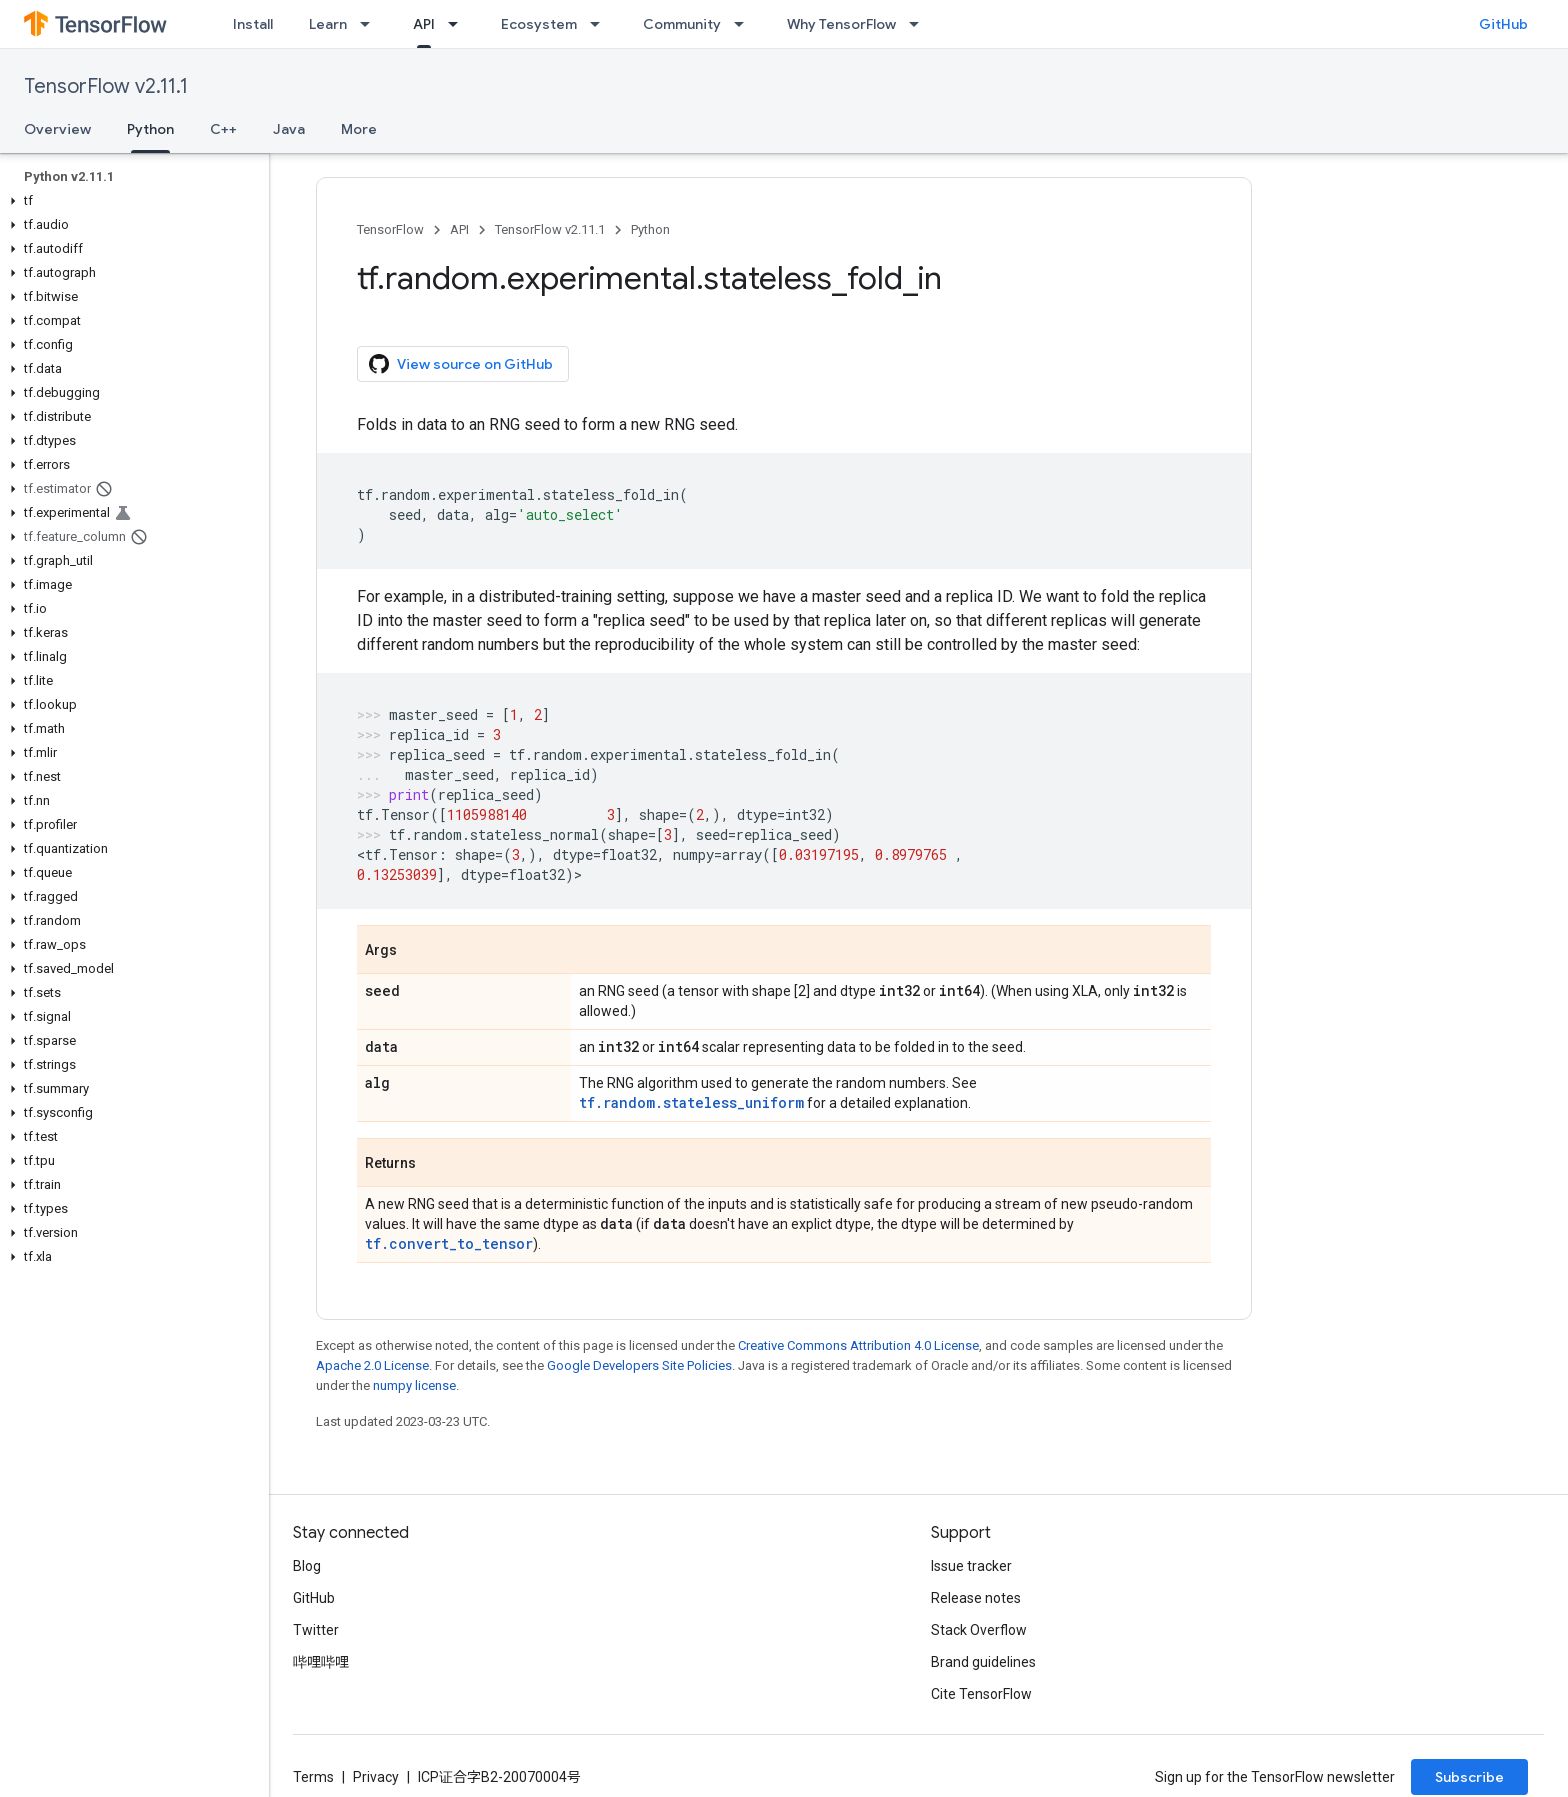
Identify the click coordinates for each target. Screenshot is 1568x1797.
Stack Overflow (979, 1630)
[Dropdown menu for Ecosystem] (601, 24)
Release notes (976, 1598)
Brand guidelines (983, 1662)
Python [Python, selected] (150, 129)
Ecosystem (539, 24)
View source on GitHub (461, 364)
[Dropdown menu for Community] (745, 24)
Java (289, 129)
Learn (328, 24)
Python (650, 229)
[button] (130, 201)
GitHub (1503, 24)
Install (253, 24)
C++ (223, 129)
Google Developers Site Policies (639, 1365)
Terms (313, 1777)
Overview (57, 129)
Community (682, 24)
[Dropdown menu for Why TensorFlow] (920, 24)
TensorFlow (390, 229)
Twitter (316, 1630)
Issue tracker (971, 1566)
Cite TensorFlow (981, 1694)
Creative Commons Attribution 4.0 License (858, 1345)
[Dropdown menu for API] (459, 24)
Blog (307, 1566)
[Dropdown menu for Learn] (371, 24)
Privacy (376, 1777)
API (459, 229)
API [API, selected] (424, 24)
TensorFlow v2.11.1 (106, 86)
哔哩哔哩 (321, 1662)
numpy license (414, 1385)
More (359, 129)
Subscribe (1469, 1777)
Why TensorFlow (841, 24)
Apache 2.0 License (372, 1365)
